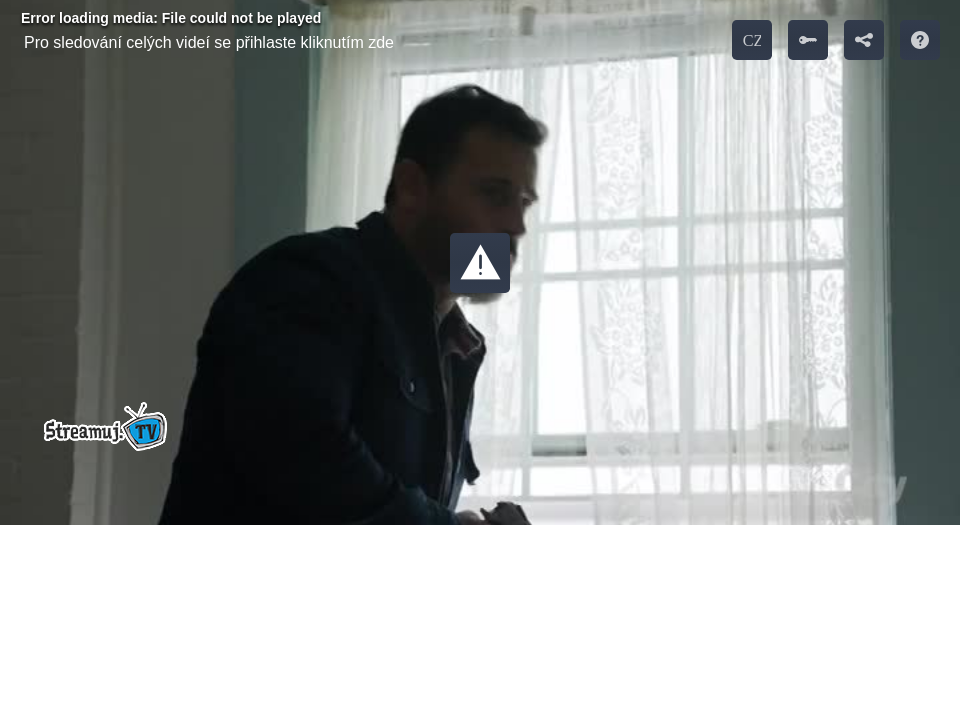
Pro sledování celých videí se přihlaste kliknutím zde (209, 42)
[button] (480, 263)
